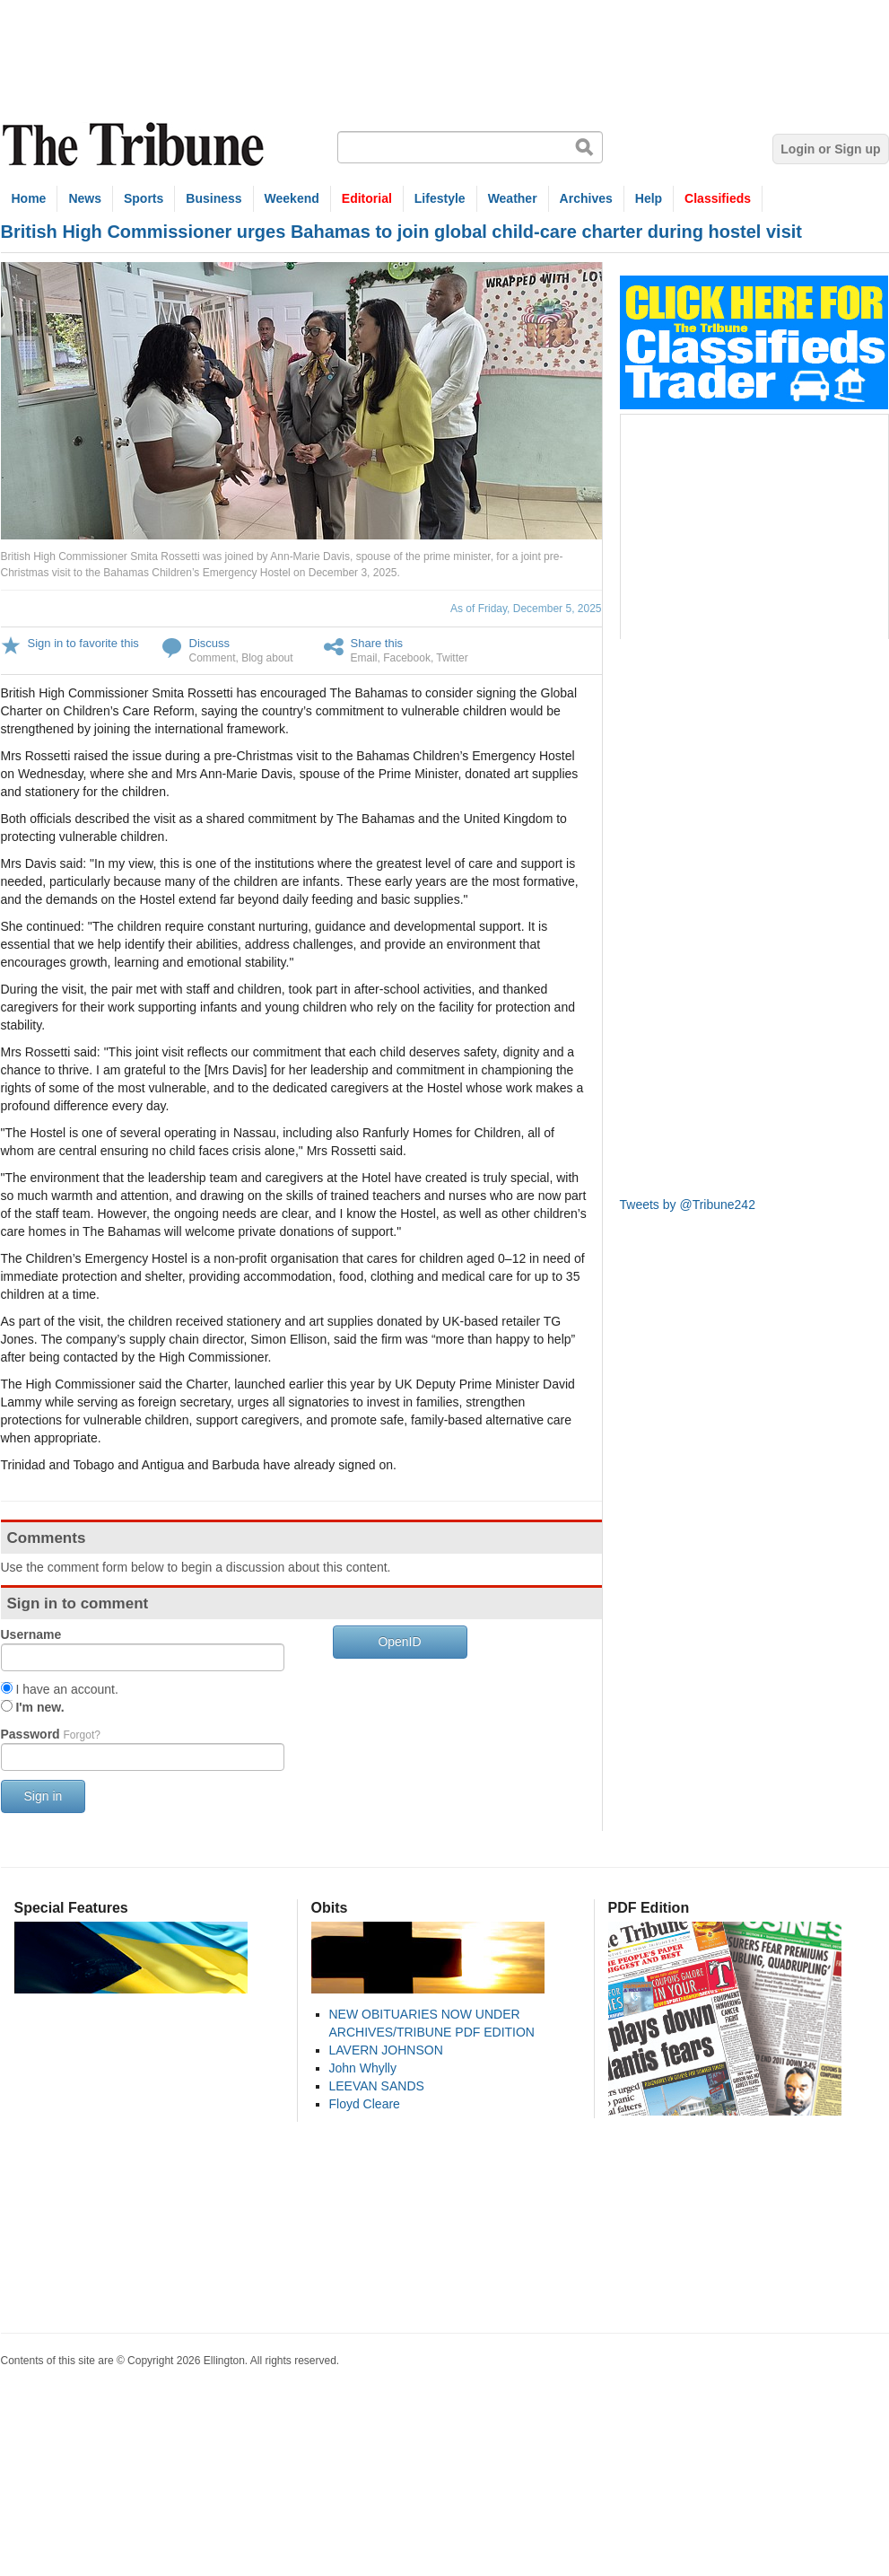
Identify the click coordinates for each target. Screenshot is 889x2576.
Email (364, 658)
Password (50, 1734)
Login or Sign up (830, 149)
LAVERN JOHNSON (386, 2050)
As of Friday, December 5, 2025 (526, 608)
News (84, 198)
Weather (512, 198)
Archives (586, 198)
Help (648, 198)
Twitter (451, 658)
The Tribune (135, 145)
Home (29, 198)
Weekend (292, 198)
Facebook (407, 658)
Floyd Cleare (364, 2104)
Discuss (210, 643)
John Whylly (363, 2068)
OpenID (399, 1641)
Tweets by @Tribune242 (687, 1204)
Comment (212, 658)
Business (213, 198)
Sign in (43, 1796)
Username (31, 1634)
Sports (143, 198)
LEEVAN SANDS (376, 2086)
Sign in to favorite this (83, 643)
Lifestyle (440, 198)
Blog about (266, 658)
